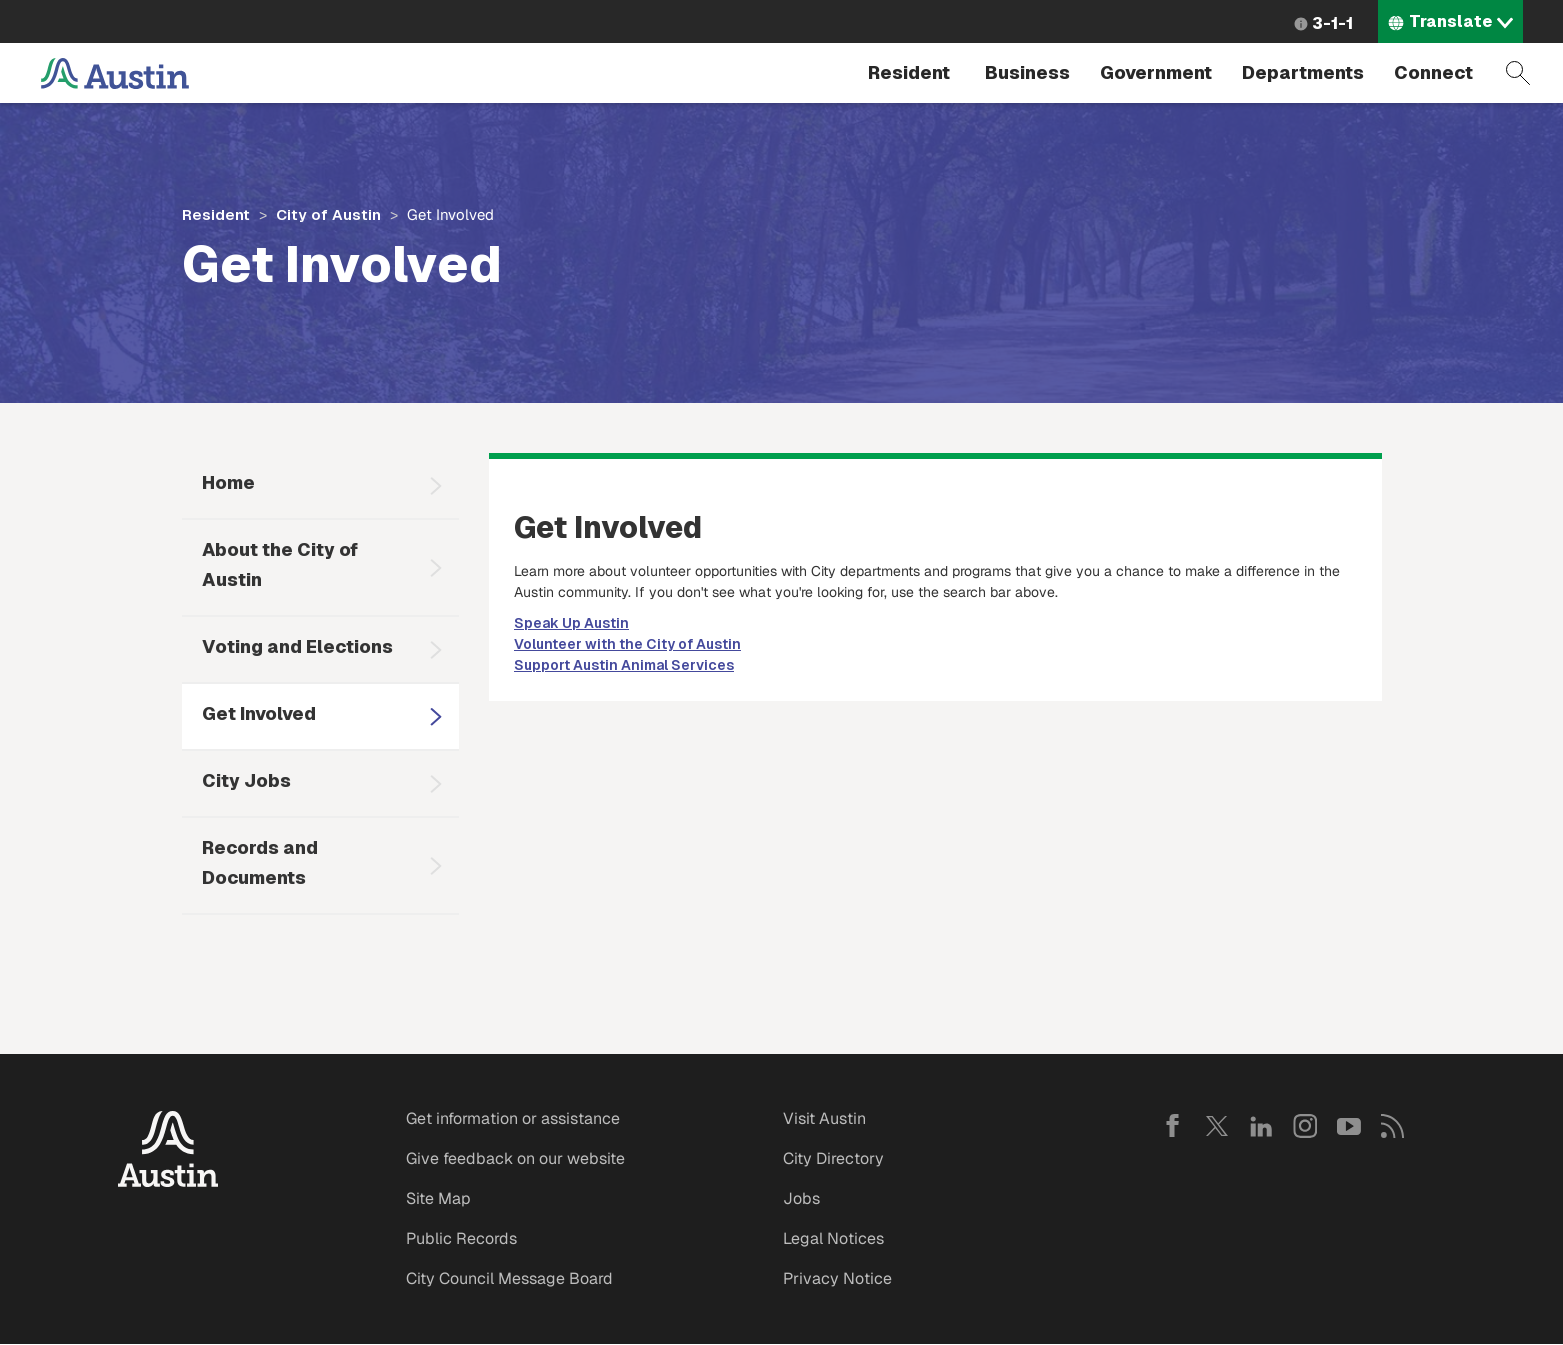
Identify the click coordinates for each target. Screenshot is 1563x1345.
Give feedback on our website (515, 1158)
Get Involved (259, 713)
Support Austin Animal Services (624, 665)
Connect (1433, 72)
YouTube (1349, 1126)
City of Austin (328, 214)
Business (1027, 72)
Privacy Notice (837, 1278)
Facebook (1173, 1126)
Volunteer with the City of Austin (627, 644)
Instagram (1305, 1126)
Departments (1303, 72)
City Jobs (246, 780)
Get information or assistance (513, 1118)
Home (228, 482)
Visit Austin (824, 1118)
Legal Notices (833, 1238)
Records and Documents (260, 862)
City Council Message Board (509, 1278)
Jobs (801, 1198)
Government (1156, 72)
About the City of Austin (280, 564)
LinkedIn (1261, 1126)
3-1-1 (1332, 23)
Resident (909, 72)
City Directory (833, 1158)
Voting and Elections (297, 646)
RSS (1393, 1126)
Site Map (438, 1198)
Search (1518, 73)
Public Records (461, 1238)
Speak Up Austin (571, 623)
